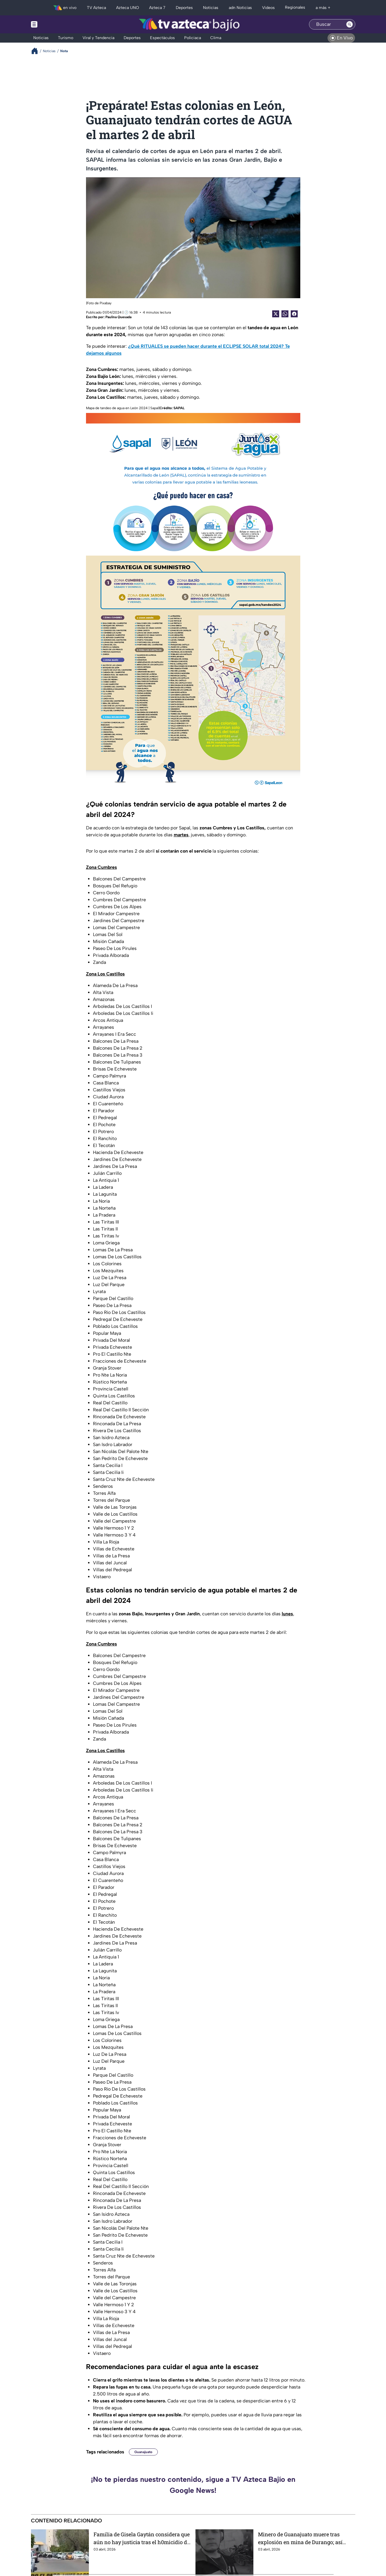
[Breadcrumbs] (37, 50)
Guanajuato (143, 2452)
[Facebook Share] (294, 313)
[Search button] (349, 24)
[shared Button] (284, 313)
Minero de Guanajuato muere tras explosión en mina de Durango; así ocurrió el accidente (300, 2538)
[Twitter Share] (275, 313)
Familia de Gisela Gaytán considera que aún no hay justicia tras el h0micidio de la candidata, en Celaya (142, 2538)
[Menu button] (54, 24)
